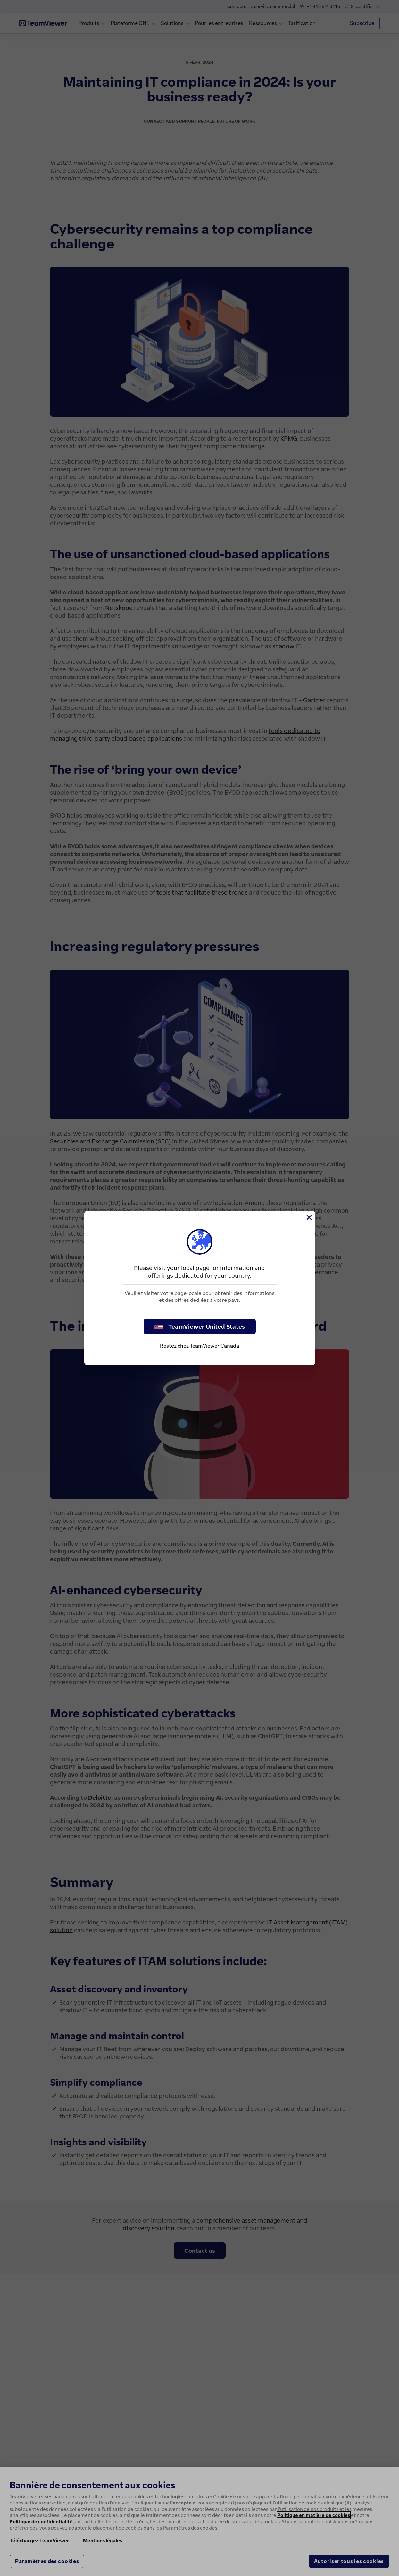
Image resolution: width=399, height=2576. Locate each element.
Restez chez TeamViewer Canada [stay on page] (199, 1345)
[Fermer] (308, 1217)
